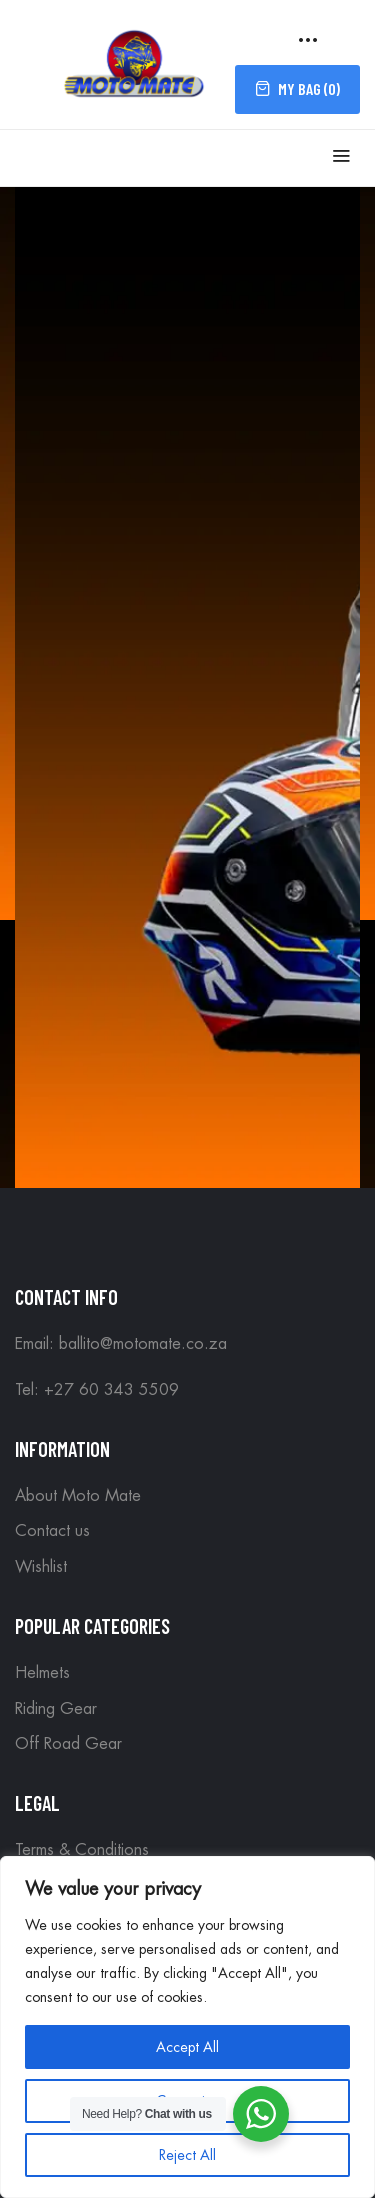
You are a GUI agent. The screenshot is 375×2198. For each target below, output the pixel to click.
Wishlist (41, 1567)
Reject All (187, 2155)
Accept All (187, 2047)
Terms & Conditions (82, 1850)
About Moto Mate (78, 1496)
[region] (187, 2027)
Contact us (52, 1531)
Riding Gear (56, 1709)
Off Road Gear (68, 1744)
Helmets (42, 1673)
